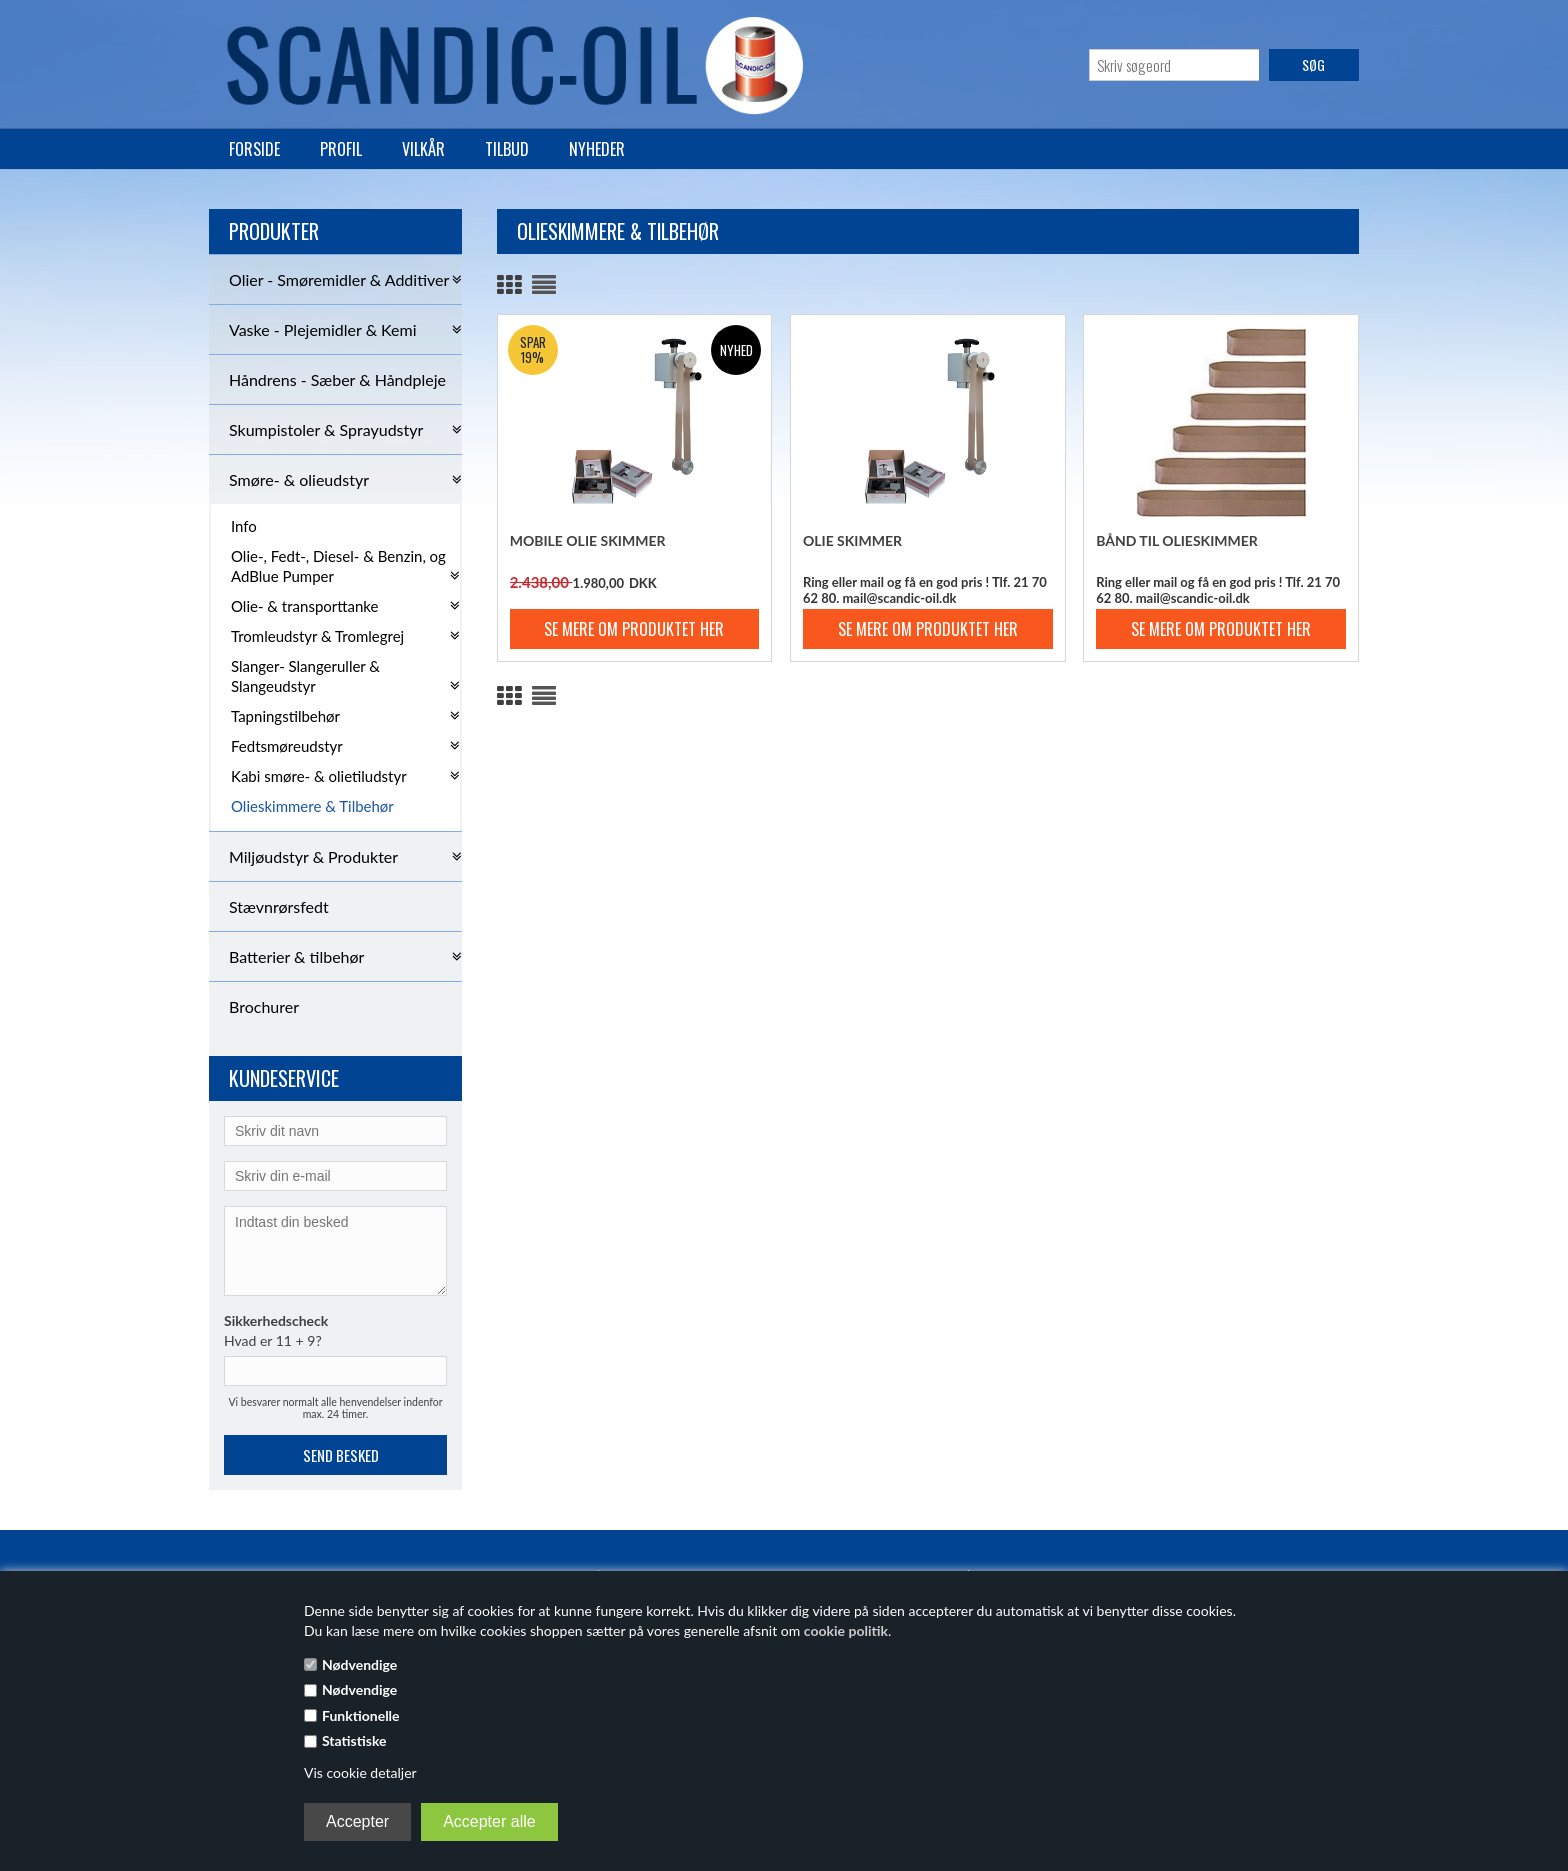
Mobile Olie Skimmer (588, 540)
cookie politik (846, 1630)
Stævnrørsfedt (279, 906)
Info (244, 526)
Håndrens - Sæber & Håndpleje (337, 379)
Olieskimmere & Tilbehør (312, 806)
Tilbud (507, 149)
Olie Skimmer (852, 540)
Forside (254, 149)
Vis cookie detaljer (360, 1772)
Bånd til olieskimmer (1177, 540)
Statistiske (354, 1740)
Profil (341, 149)
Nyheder (597, 149)
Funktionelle (361, 1715)
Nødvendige (359, 1664)
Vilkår (423, 149)
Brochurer (264, 1006)
